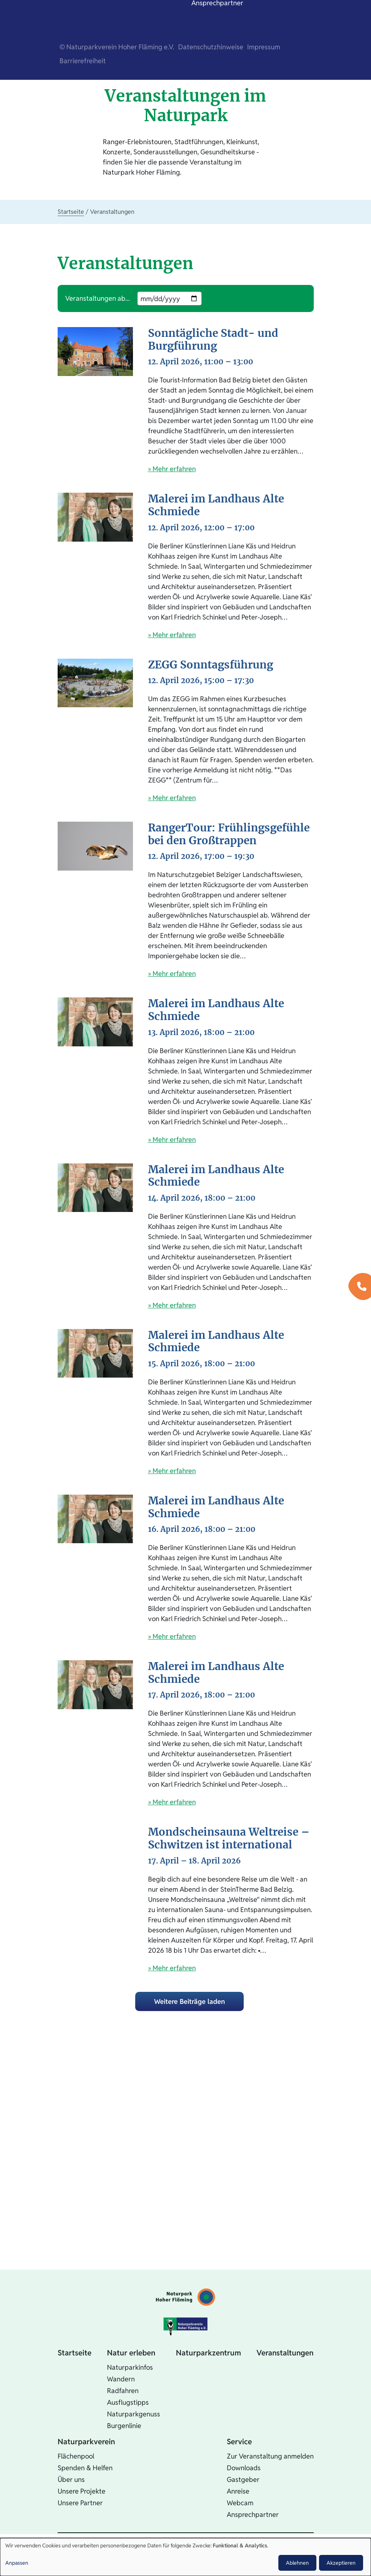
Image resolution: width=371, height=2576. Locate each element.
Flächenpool (76, 2456)
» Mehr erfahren (172, 468)
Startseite (71, 212)
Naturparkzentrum (208, 2353)
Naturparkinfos (130, 2367)
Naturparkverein (86, 2442)
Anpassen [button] (16, 2562)
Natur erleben (131, 2353)
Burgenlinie (124, 2425)
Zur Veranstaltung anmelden (270, 2456)
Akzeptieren (341, 2562)
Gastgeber (243, 2479)
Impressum (263, 47)
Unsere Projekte (81, 2491)
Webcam (240, 2502)
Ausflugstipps (128, 2402)
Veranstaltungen (284, 2353)
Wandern (121, 2379)
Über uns (71, 2479)
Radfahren (123, 2390)
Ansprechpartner (253, 2514)
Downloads (244, 2467)
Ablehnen (297, 2562)
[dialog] (185, 2557)
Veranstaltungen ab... (97, 298)
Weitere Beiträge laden (189, 2001)
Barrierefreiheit (83, 60)
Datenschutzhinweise (210, 47)
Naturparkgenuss (133, 2414)
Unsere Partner (80, 2502)
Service (239, 2442)
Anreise (238, 2491)
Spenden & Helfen (85, 2467)
